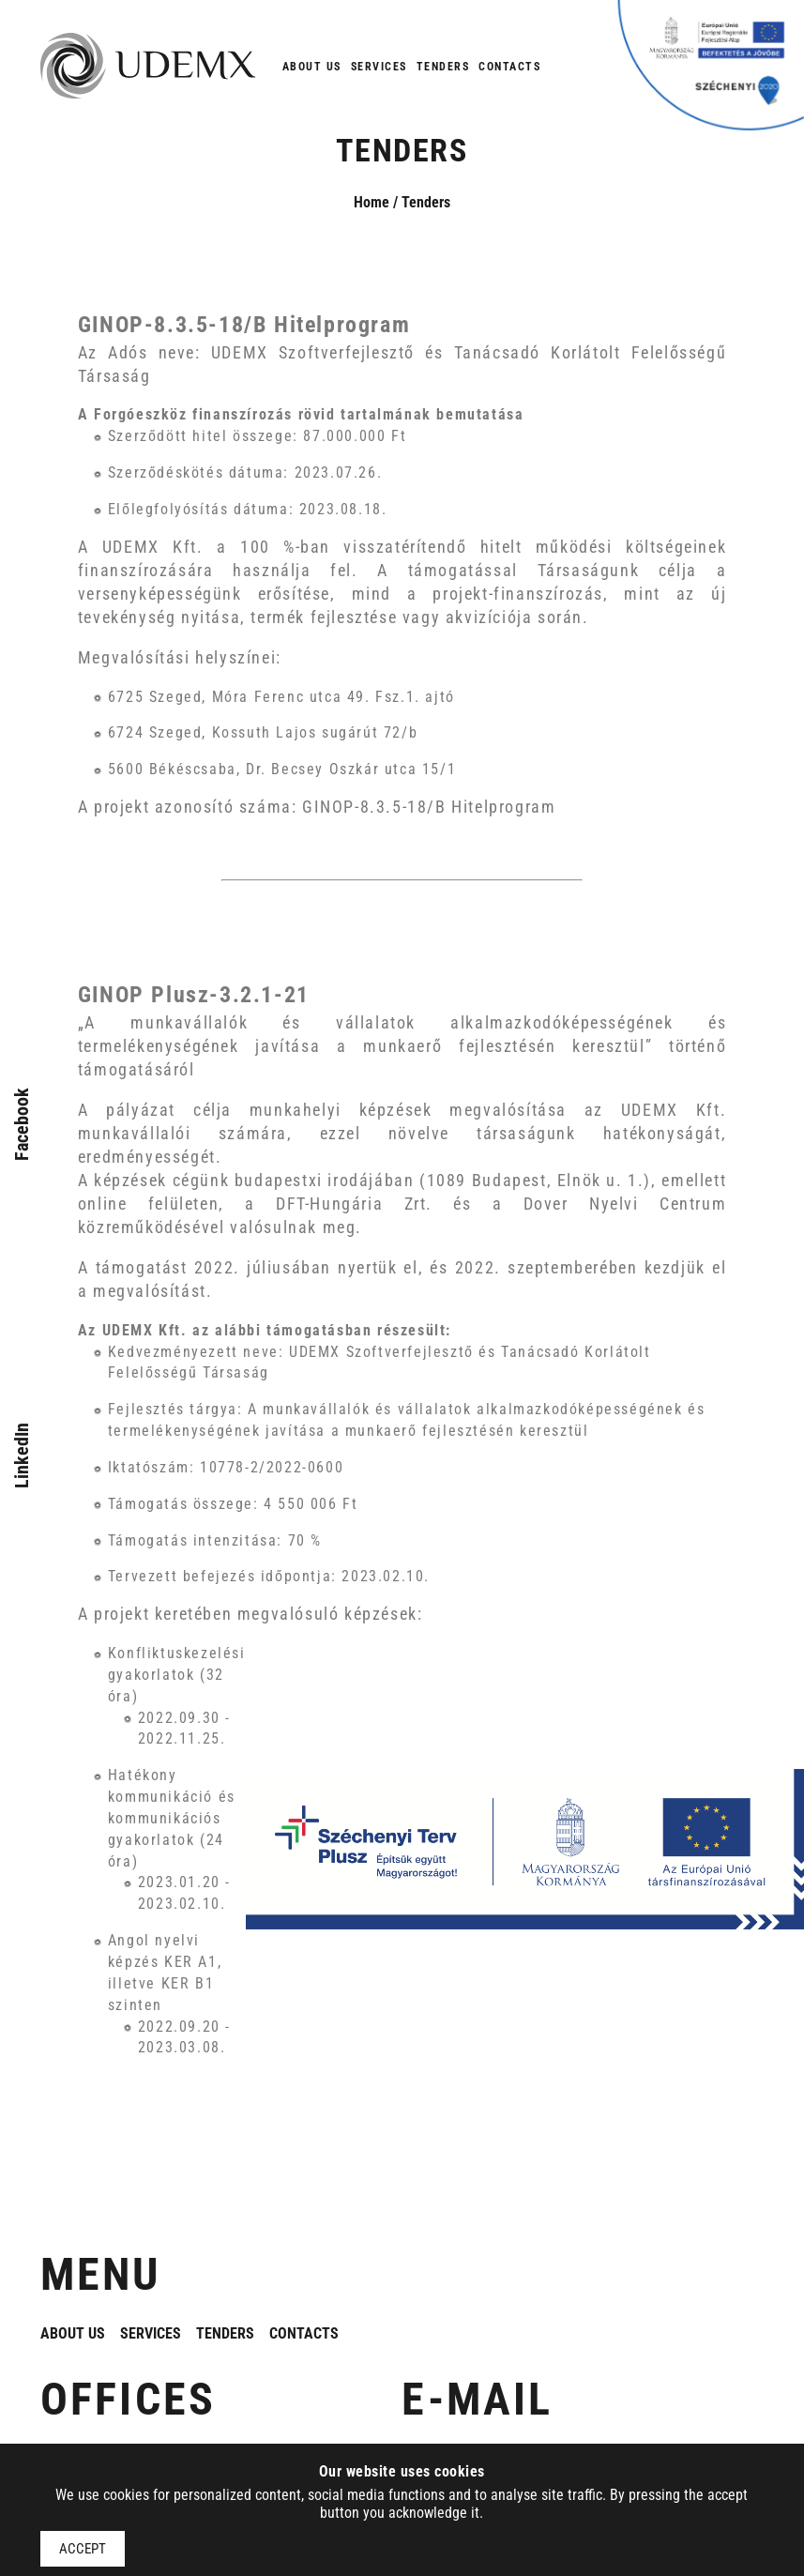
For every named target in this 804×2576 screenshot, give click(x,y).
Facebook (21, 1124)
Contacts (509, 66)
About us (311, 66)
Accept (82, 2548)
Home (371, 202)
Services (379, 66)
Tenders (443, 66)
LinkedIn (21, 1455)
